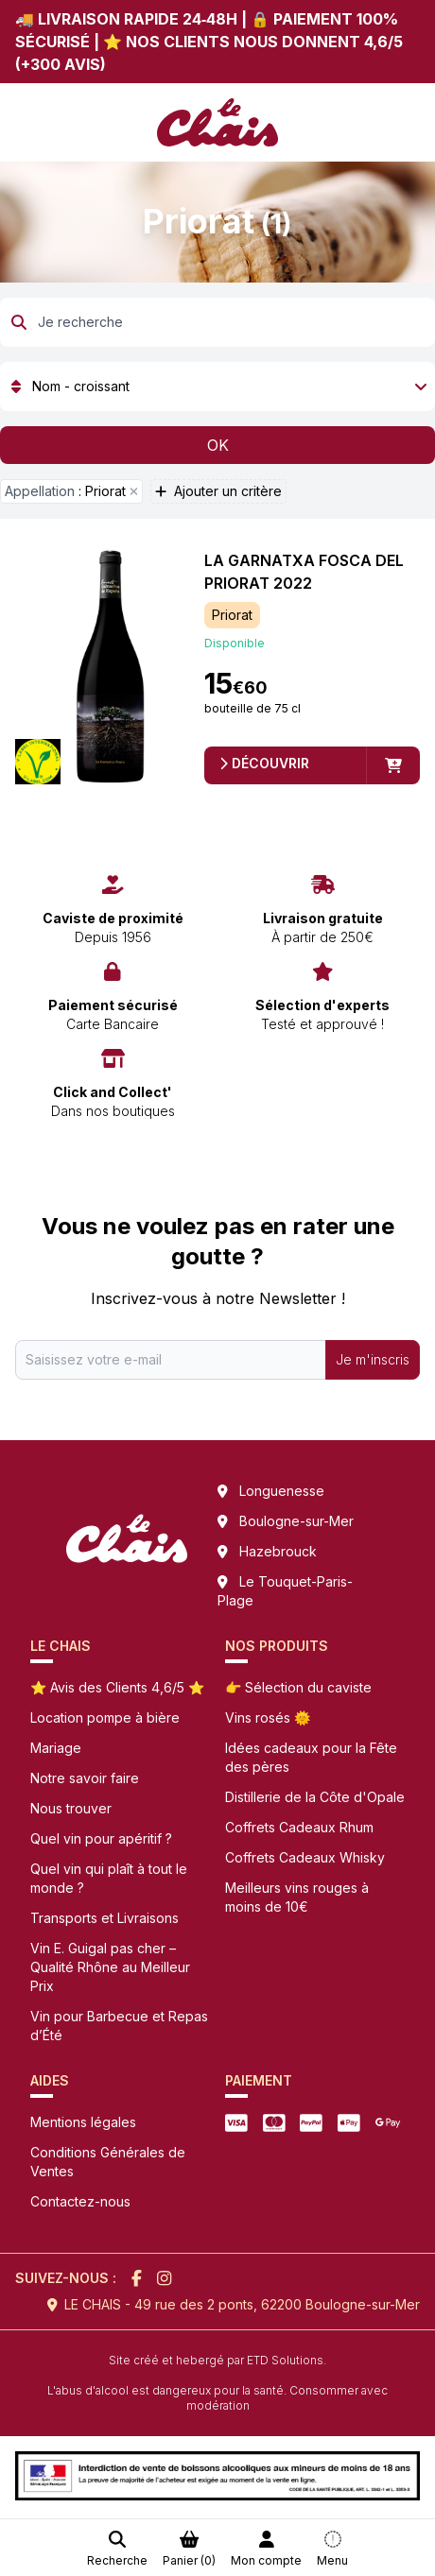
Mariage (55, 1748)
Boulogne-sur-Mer (296, 1521)
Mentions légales (83, 2122)
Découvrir (264, 763)
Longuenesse (281, 1491)
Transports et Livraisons (104, 1918)
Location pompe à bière (105, 1717)
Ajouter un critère (218, 491)
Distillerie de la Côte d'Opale (315, 1797)
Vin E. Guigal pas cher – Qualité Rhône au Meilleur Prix (110, 1967)
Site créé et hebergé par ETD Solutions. (217, 2360)
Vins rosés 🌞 (267, 1717)
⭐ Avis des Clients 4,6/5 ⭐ (117, 1687)
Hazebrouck (278, 1551)
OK (218, 445)
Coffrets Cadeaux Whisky (305, 1857)
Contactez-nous (80, 2201)
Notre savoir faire (84, 1778)
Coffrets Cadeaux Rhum (299, 1827)
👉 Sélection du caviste (298, 1687)
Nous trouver (71, 1808)
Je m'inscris (372, 1359)
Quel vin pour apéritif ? (101, 1838)
